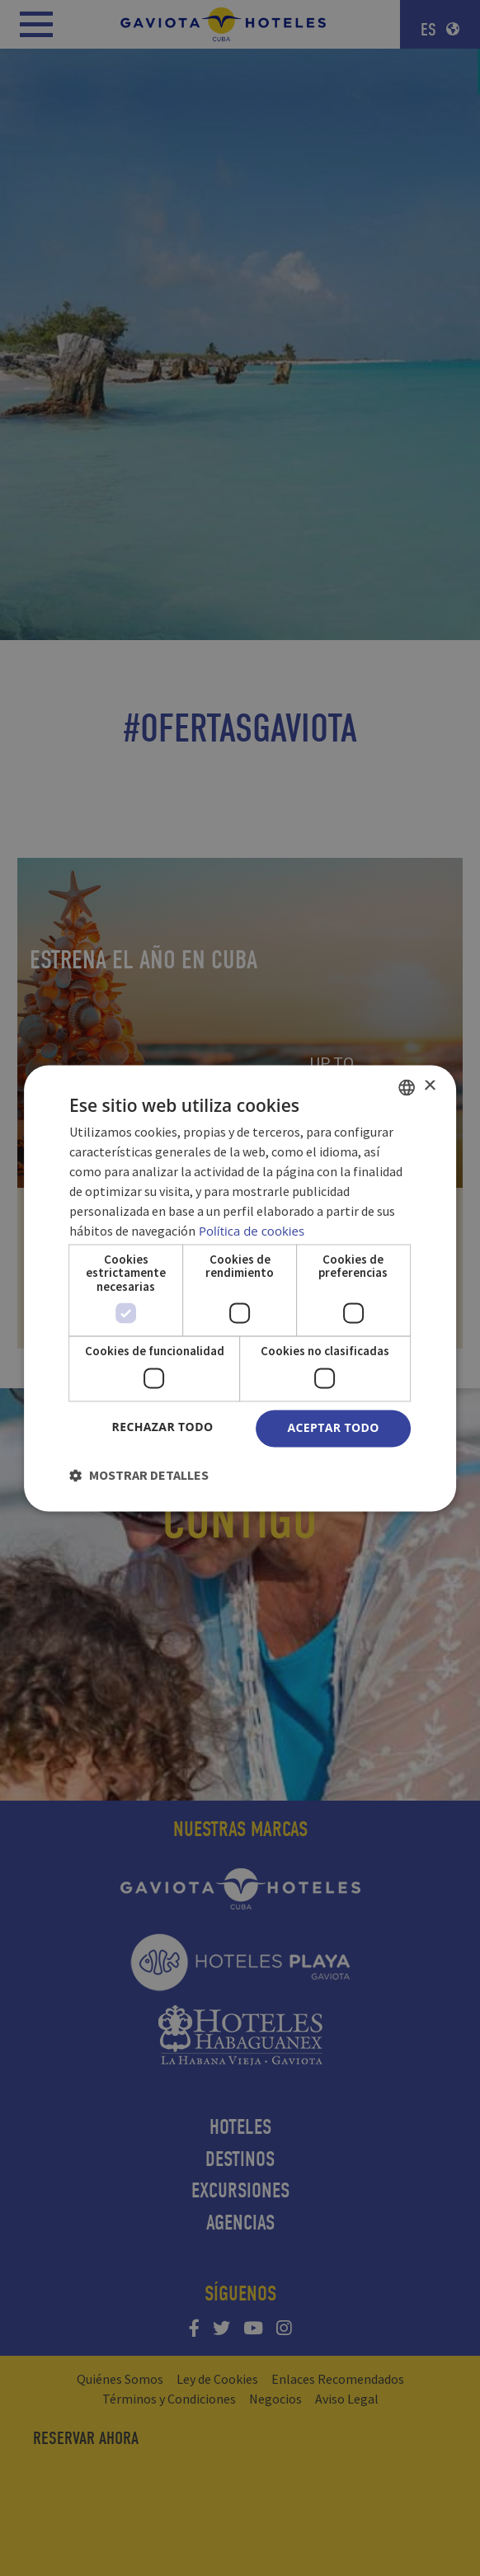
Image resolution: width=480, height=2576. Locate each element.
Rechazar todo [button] (162, 1426)
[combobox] (406, 1087)
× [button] (429, 1086)
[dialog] (240, 1288)
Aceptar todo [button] (333, 1427)
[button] (139, 1474)
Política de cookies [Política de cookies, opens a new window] (251, 1230)
